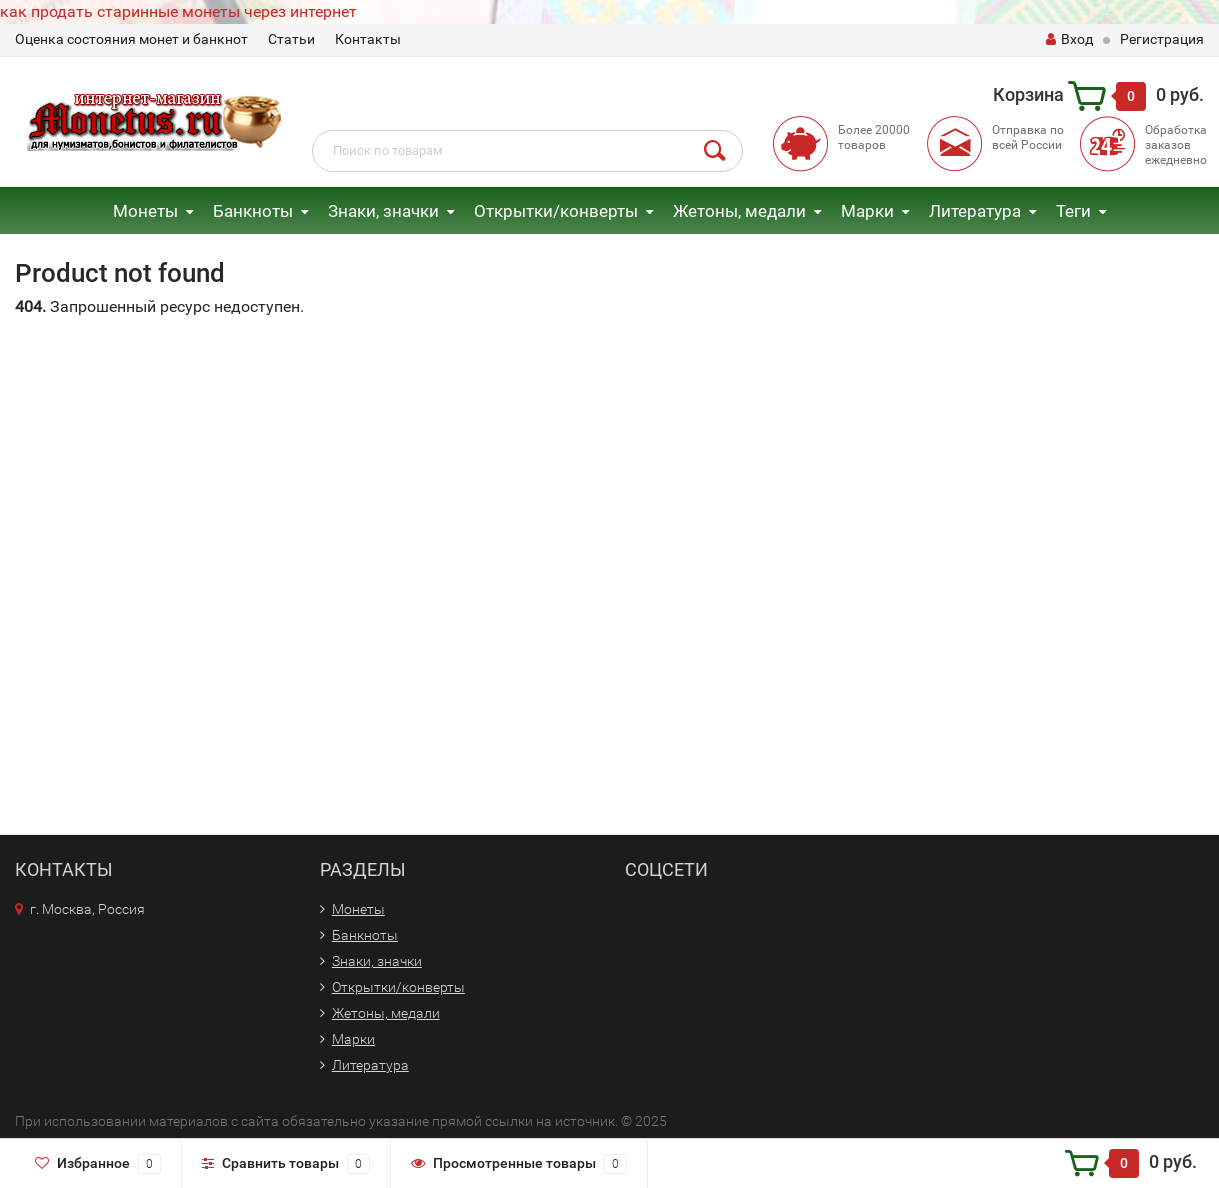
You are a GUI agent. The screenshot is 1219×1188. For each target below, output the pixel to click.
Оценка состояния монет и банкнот (131, 39)
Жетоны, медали (739, 211)
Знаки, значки (383, 211)
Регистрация (1162, 39)
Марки (867, 211)
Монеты (145, 211)
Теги (1073, 211)
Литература (975, 211)
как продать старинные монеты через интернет (178, 11)
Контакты (368, 39)
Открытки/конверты (556, 211)
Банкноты (253, 211)
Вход (1069, 39)
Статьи (291, 39)
